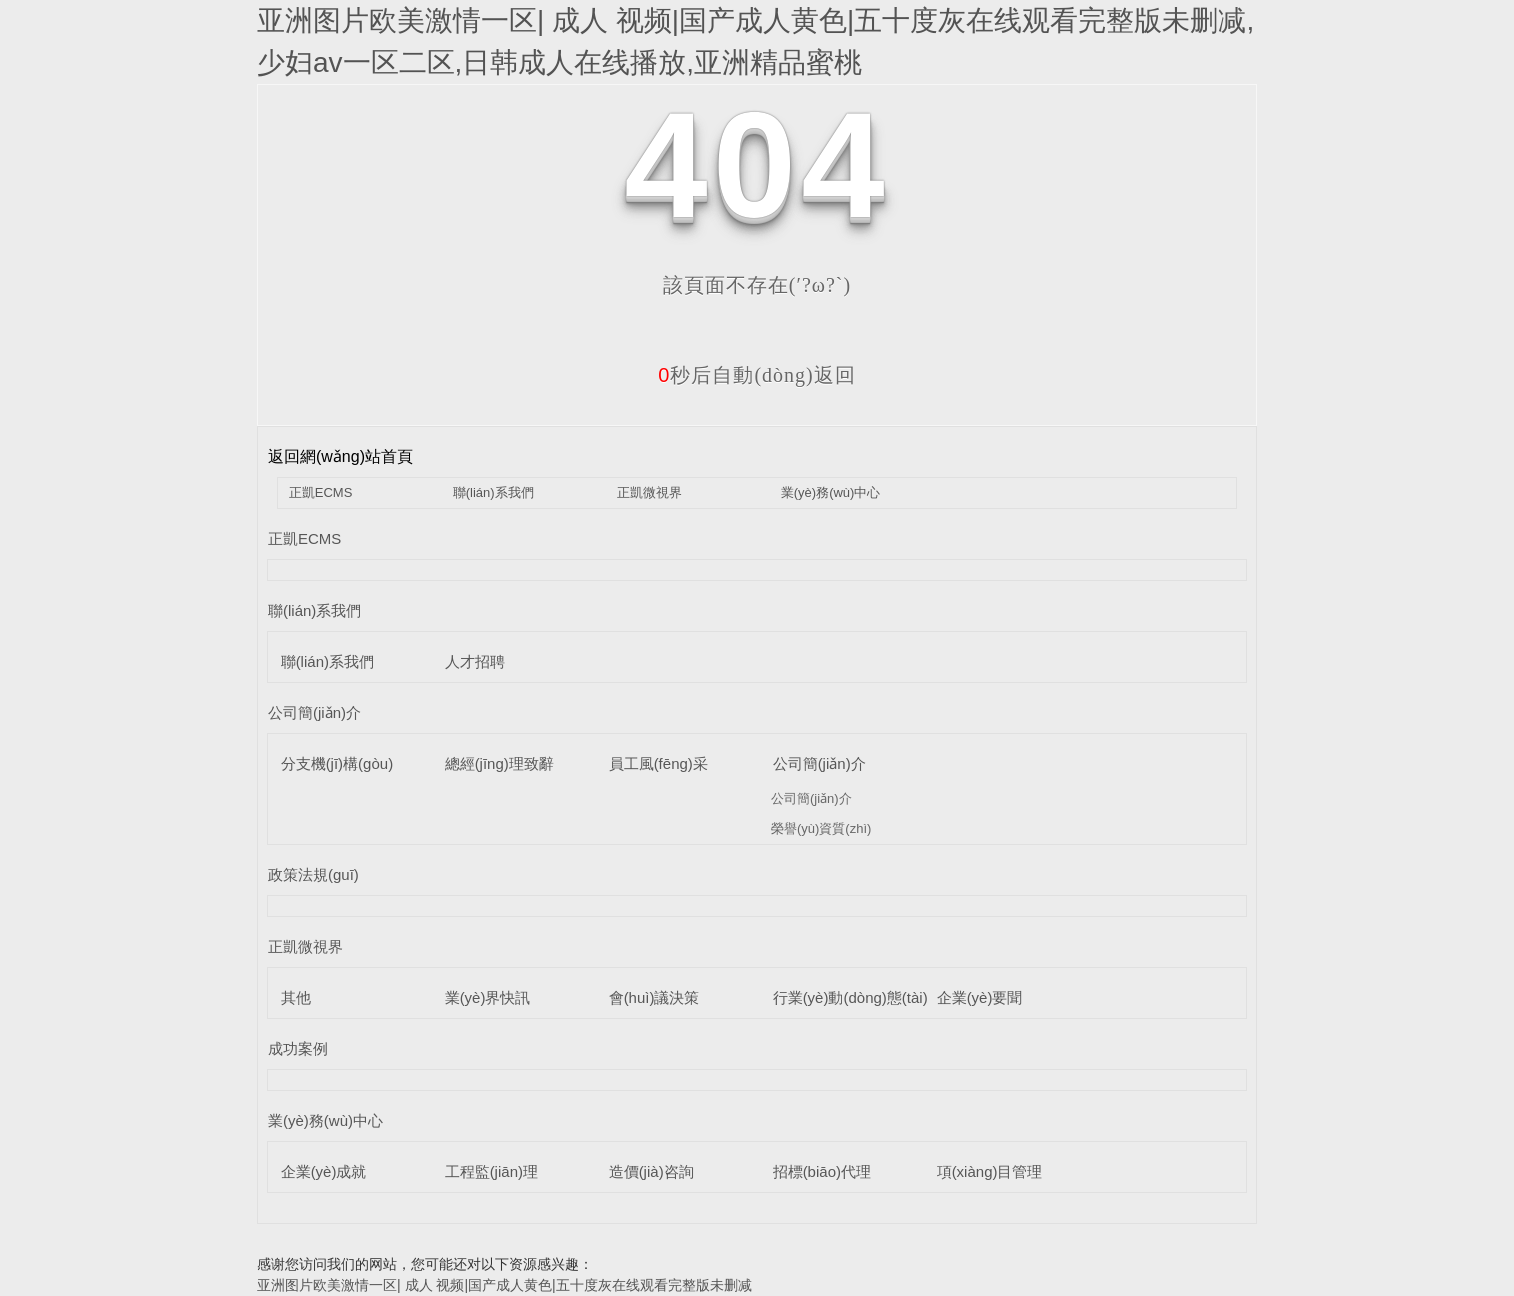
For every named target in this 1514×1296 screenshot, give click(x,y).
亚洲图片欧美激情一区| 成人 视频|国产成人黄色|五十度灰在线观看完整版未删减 (504, 1285)
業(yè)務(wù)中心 (831, 492)
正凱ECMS (321, 492)
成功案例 (298, 1048)
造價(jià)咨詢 (651, 1171)
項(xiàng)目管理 (990, 1171)
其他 (296, 997)
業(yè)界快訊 (488, 997)
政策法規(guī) (313, 874)
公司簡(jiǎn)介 (314, 712)
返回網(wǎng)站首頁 (340, 456)
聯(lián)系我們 (493, 492)
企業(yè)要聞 (980, 997)
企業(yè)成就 (324, 1171)
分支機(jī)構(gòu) (337, 763)
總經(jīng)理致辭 (499, 763)
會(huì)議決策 (654, 997)
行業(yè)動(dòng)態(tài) (850, 997)
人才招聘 (475, 661)
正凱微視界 (649, 492)
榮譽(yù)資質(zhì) (821, 828)
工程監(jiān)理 (491, 1171)
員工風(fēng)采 (658, 763)
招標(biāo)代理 (822, 1171)
